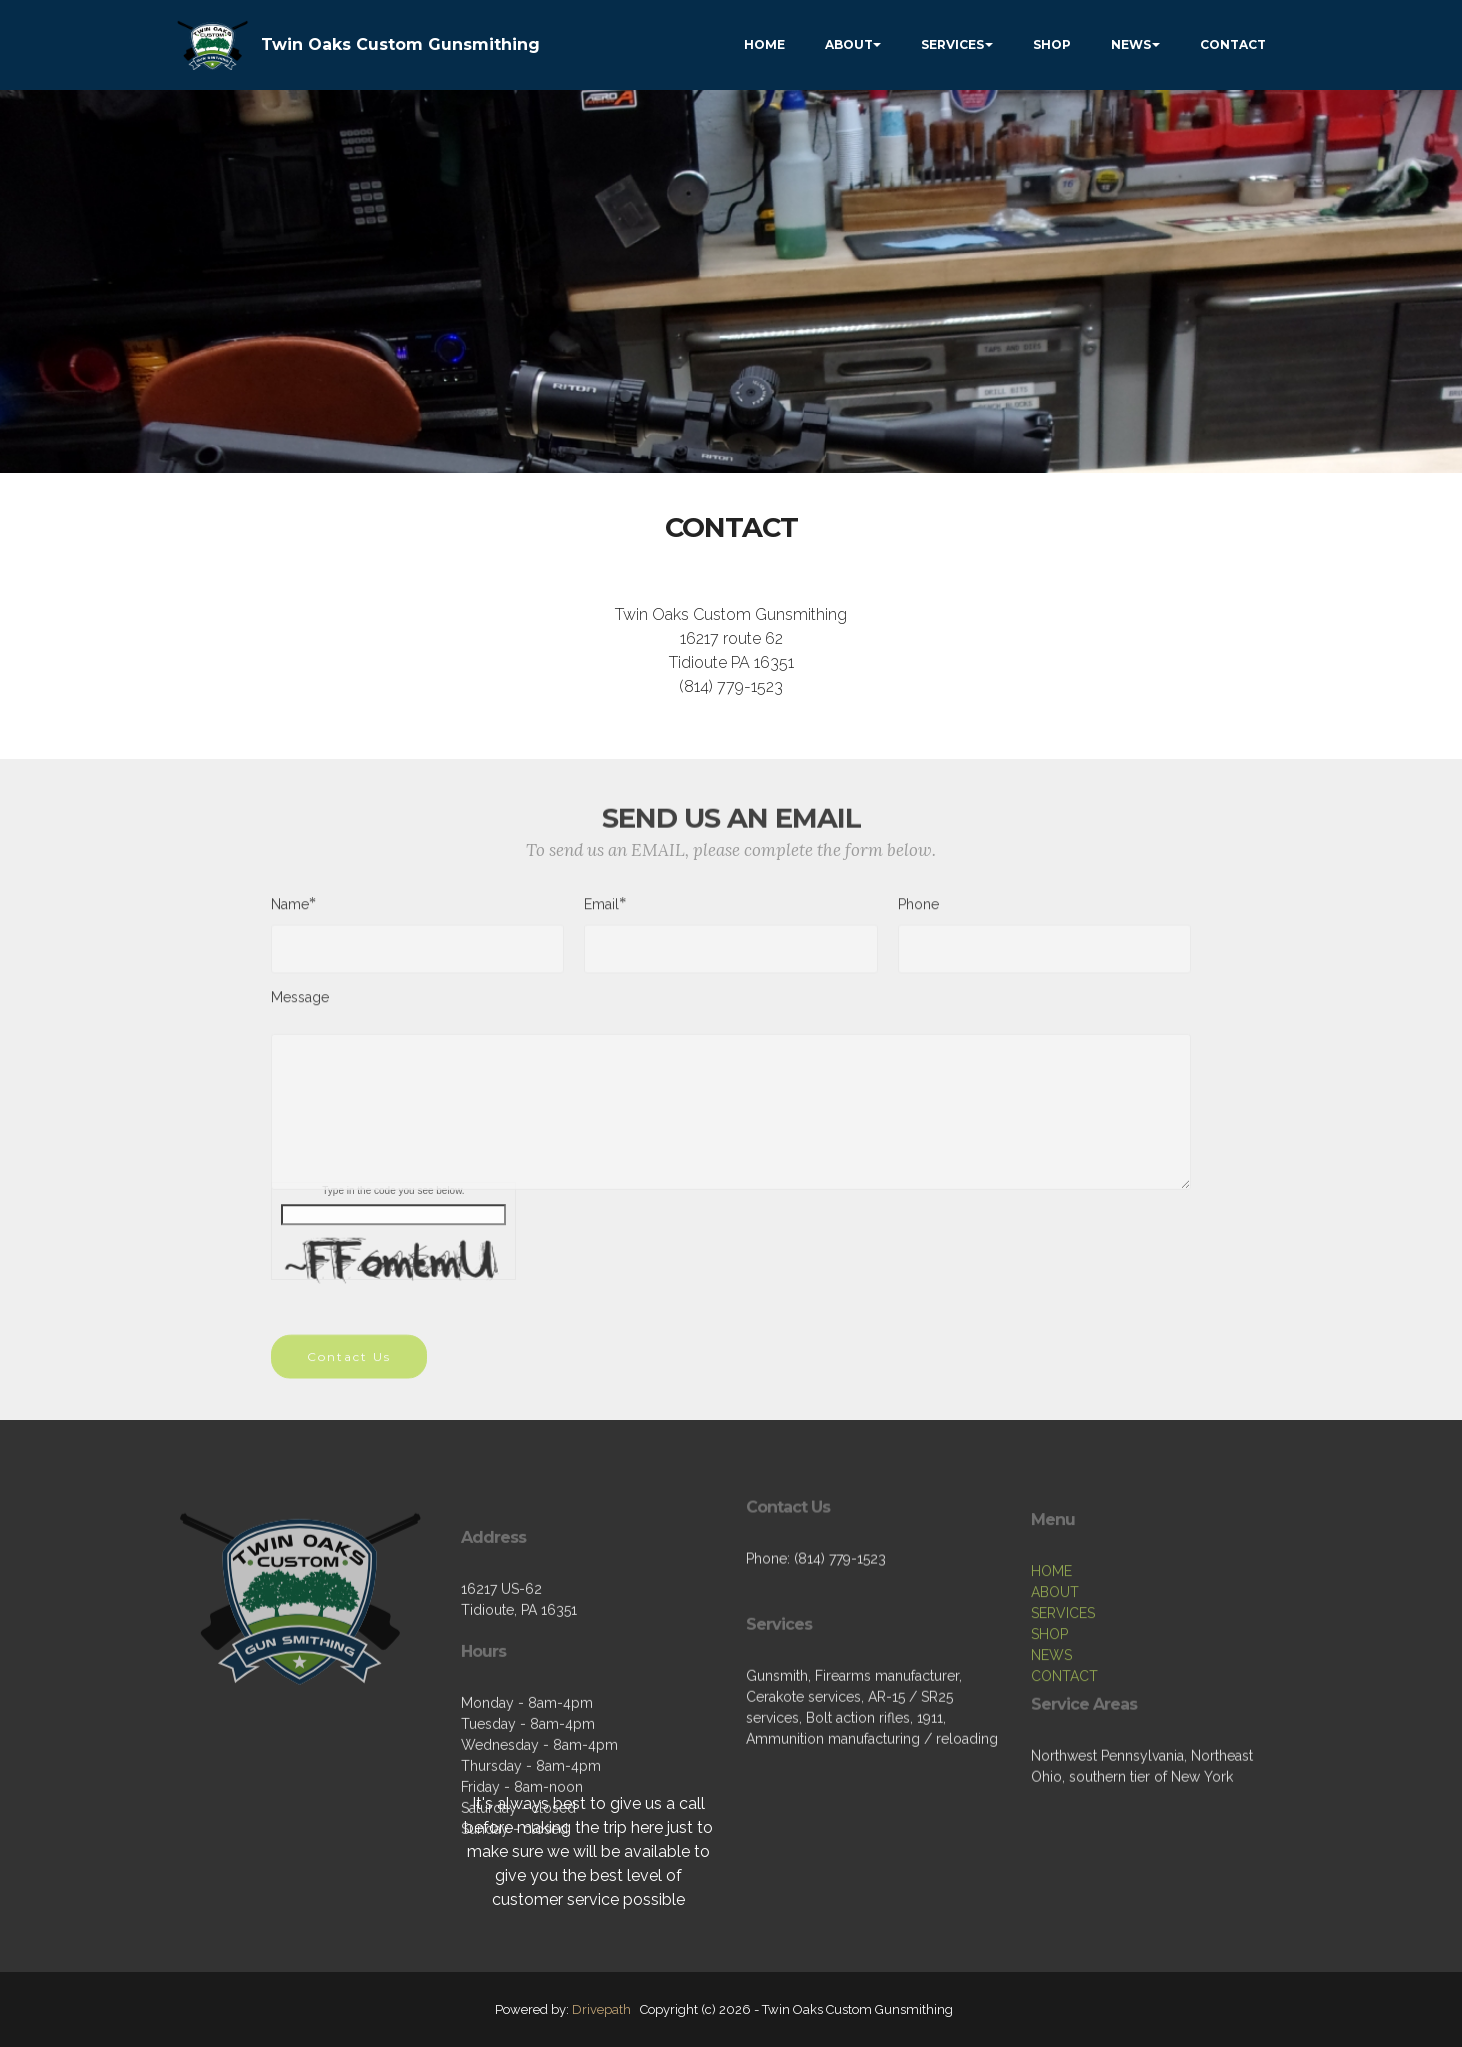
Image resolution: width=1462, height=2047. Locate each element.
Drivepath (601, 2009)
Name (290, 911)
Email (601, 911)
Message (300, 1005)
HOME (764, 44)
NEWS (1131, 44)
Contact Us (349, 1372)
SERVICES (952, 44)
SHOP (1052, 44)
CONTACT (1233, 44)
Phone (918, 912)
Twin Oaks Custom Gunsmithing (400, 44)
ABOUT (849, 44)
